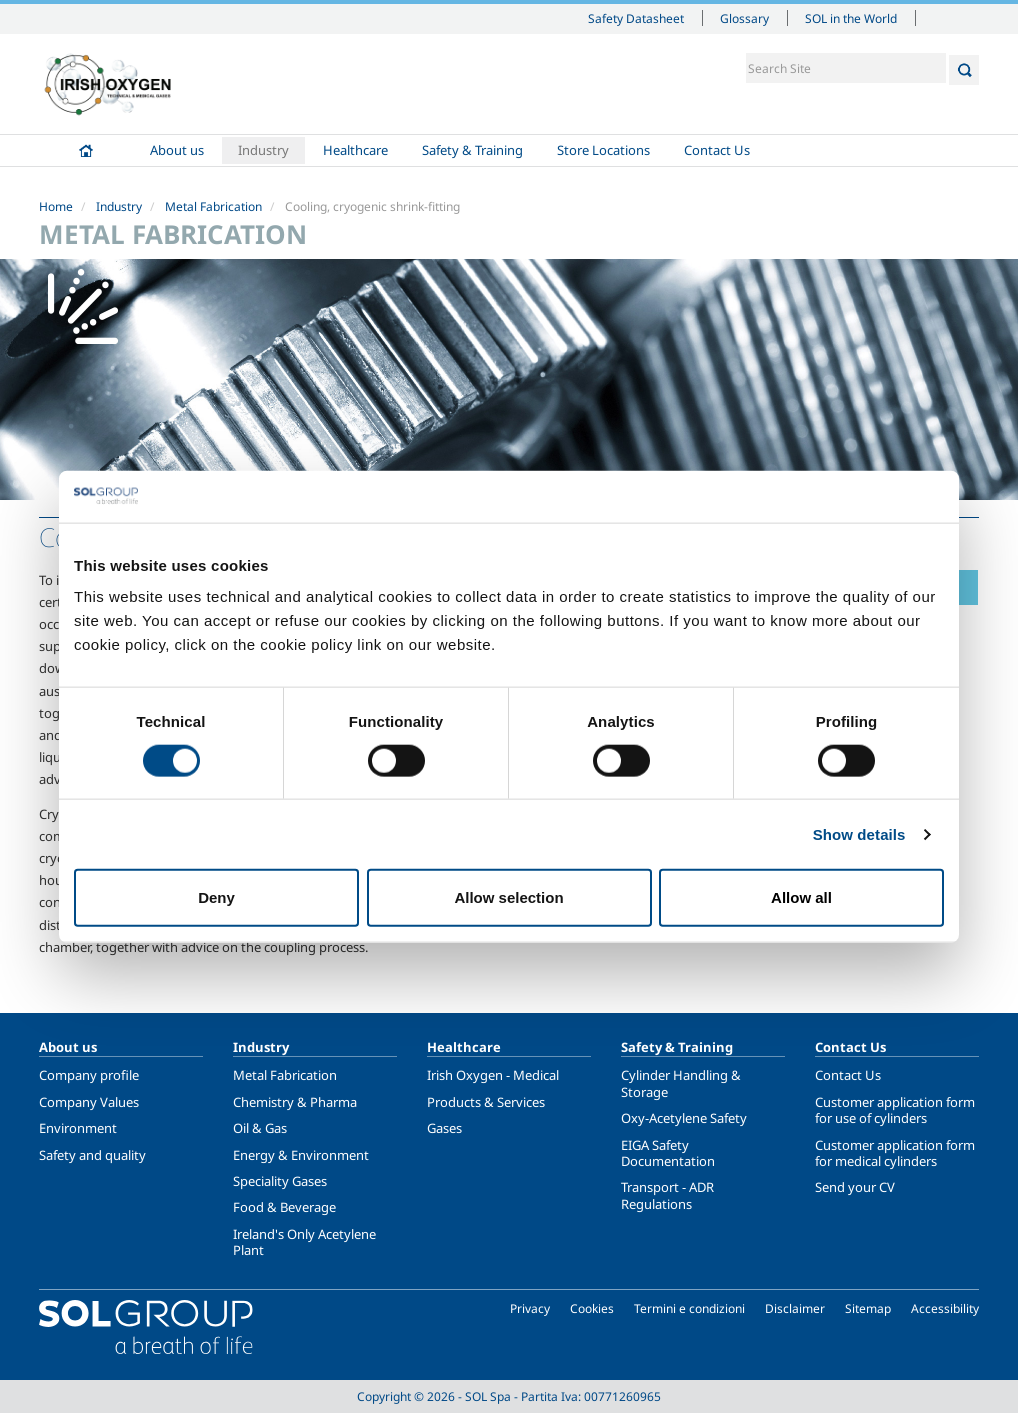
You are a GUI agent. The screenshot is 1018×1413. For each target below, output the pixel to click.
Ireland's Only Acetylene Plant (304, 1242)
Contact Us (717, 150)
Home (86, 150)
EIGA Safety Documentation (668, 1153)
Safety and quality (92, 1155)
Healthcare (355, 150)
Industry (263, 150)
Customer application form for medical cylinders (895, 1153)
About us (177, 150)
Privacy (530, 1308)
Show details (859, 833)
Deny (216, 897)
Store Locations (603, 150)
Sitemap (868, 1308)
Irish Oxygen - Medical (493, 1075)
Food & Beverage (284, 1207)
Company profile (89, 1075)
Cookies (592, 1308)
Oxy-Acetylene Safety (684, 1118)
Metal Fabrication (213, 206)
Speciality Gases (280, 1181)
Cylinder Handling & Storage (681, 1083)
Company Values (89, 1102)
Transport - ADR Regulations (667, 1195)
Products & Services (486, 1102)
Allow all (801, 897)
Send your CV (855, 1187)
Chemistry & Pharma (295, 1102)
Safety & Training (472, 150)
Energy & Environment (301, 1155)
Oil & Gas (260, 1128)
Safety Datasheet (636, 18)
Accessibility (945, 1308)
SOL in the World (851, 18)
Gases (444, 1128)
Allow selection (508, 897)
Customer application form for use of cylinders (895, 1110)
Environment (78, 1128)
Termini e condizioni (689, 1308)
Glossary (744, 18)
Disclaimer (795, 1308)
